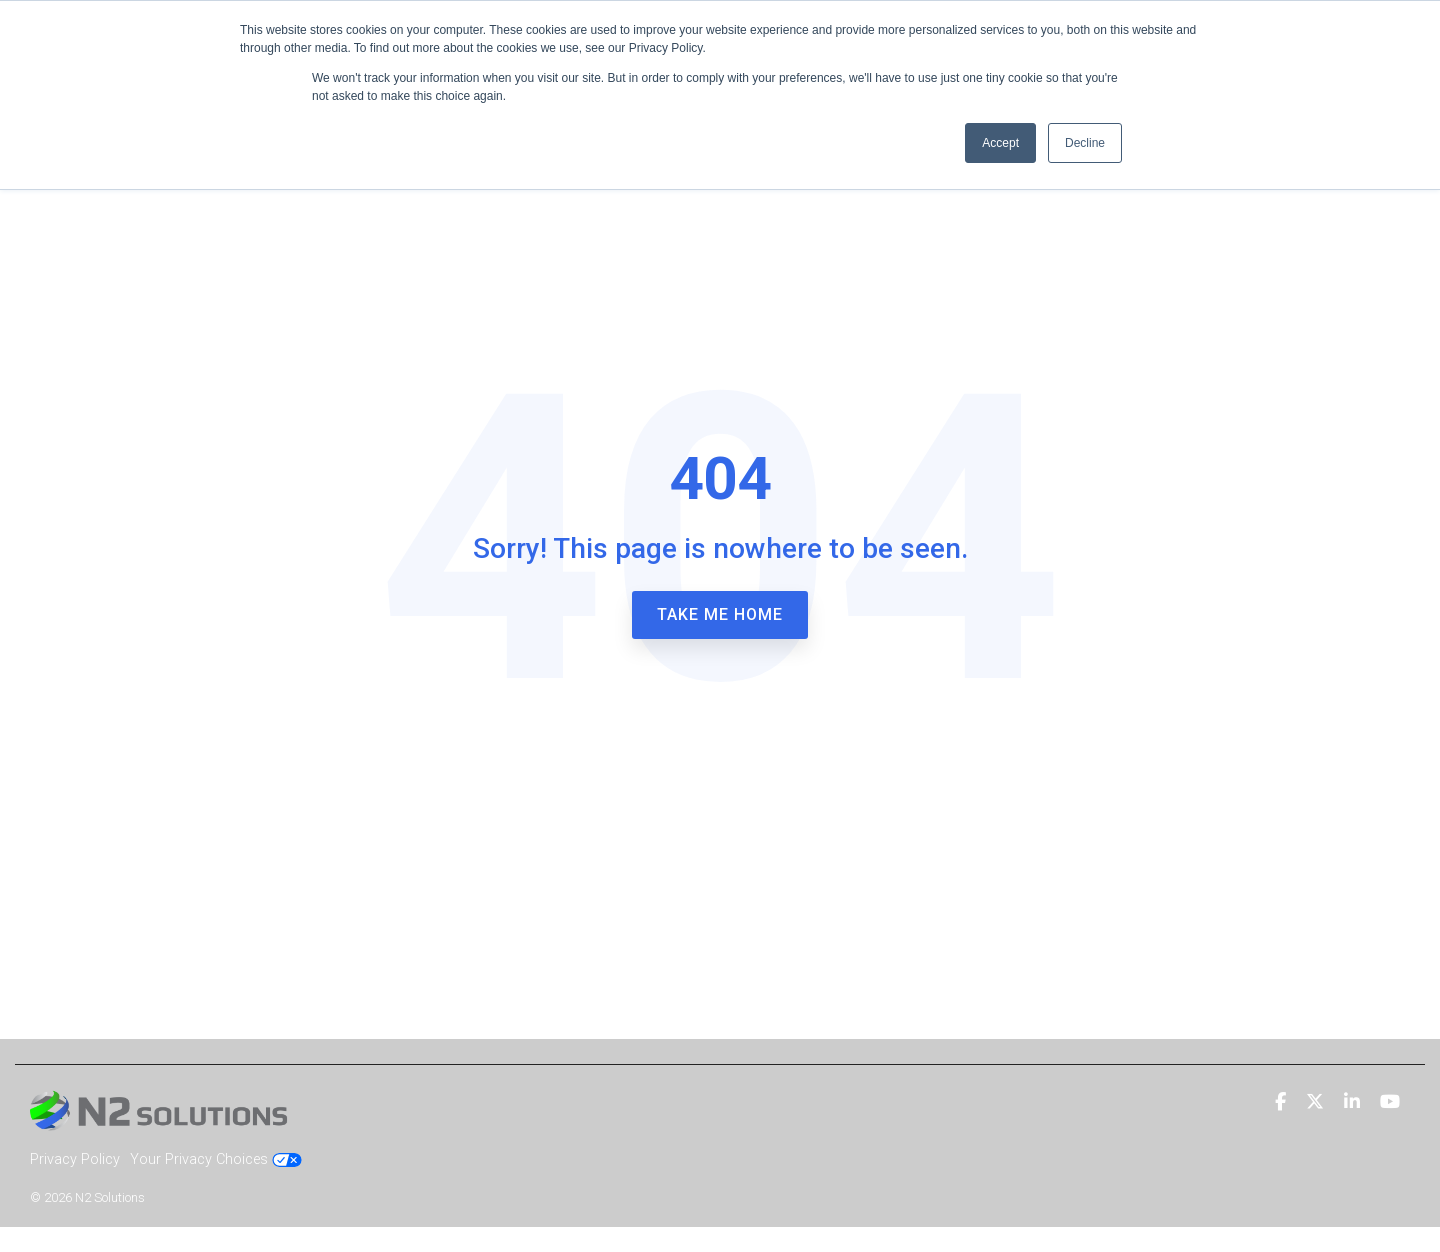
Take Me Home (720, 614)
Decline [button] (1085, 143)
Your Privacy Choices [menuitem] (216, 1159)
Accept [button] (1000, 143)
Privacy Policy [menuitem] (75, 1159)
